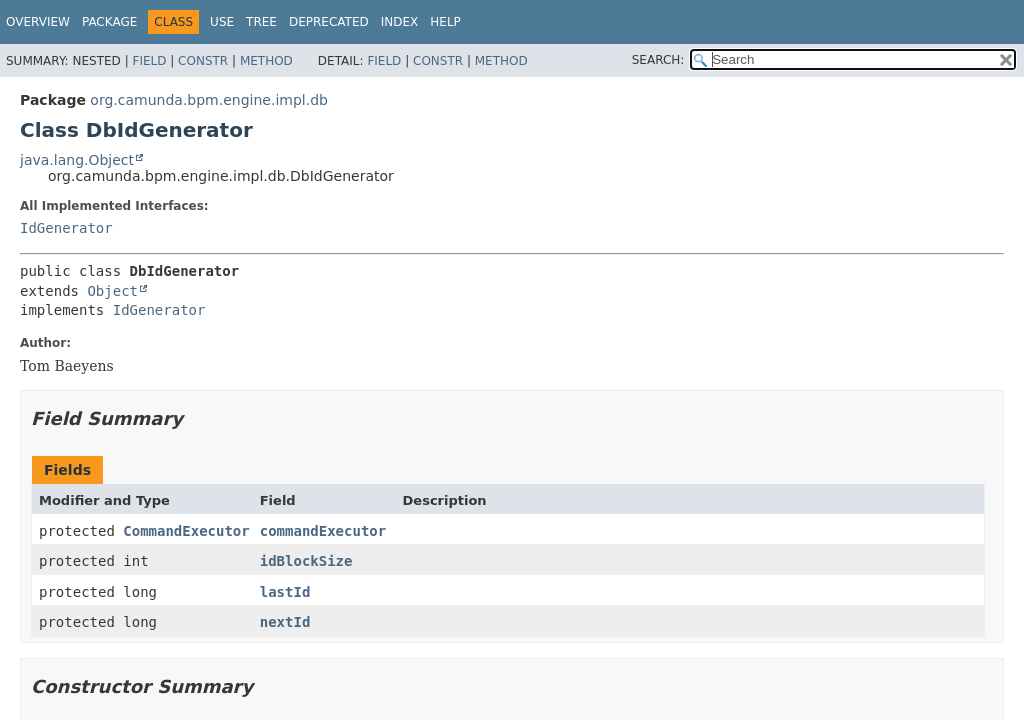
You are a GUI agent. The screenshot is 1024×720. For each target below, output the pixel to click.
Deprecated (329, 22)
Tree (261, 22)
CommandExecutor (186, 531)
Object (112, 291)
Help (445, 22)
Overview (38, 22)
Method (266, 61)
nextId (285, 622)
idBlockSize (306, 561)
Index (400, 22)
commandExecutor (323, 531)
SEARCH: (658, 60)
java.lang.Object (77, 160)
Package (109, 22)
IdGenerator (66, 228)
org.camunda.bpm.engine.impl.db (209, 100)
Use (222, 22)
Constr (203, 61)
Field (149, 61)
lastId (285, 592)
